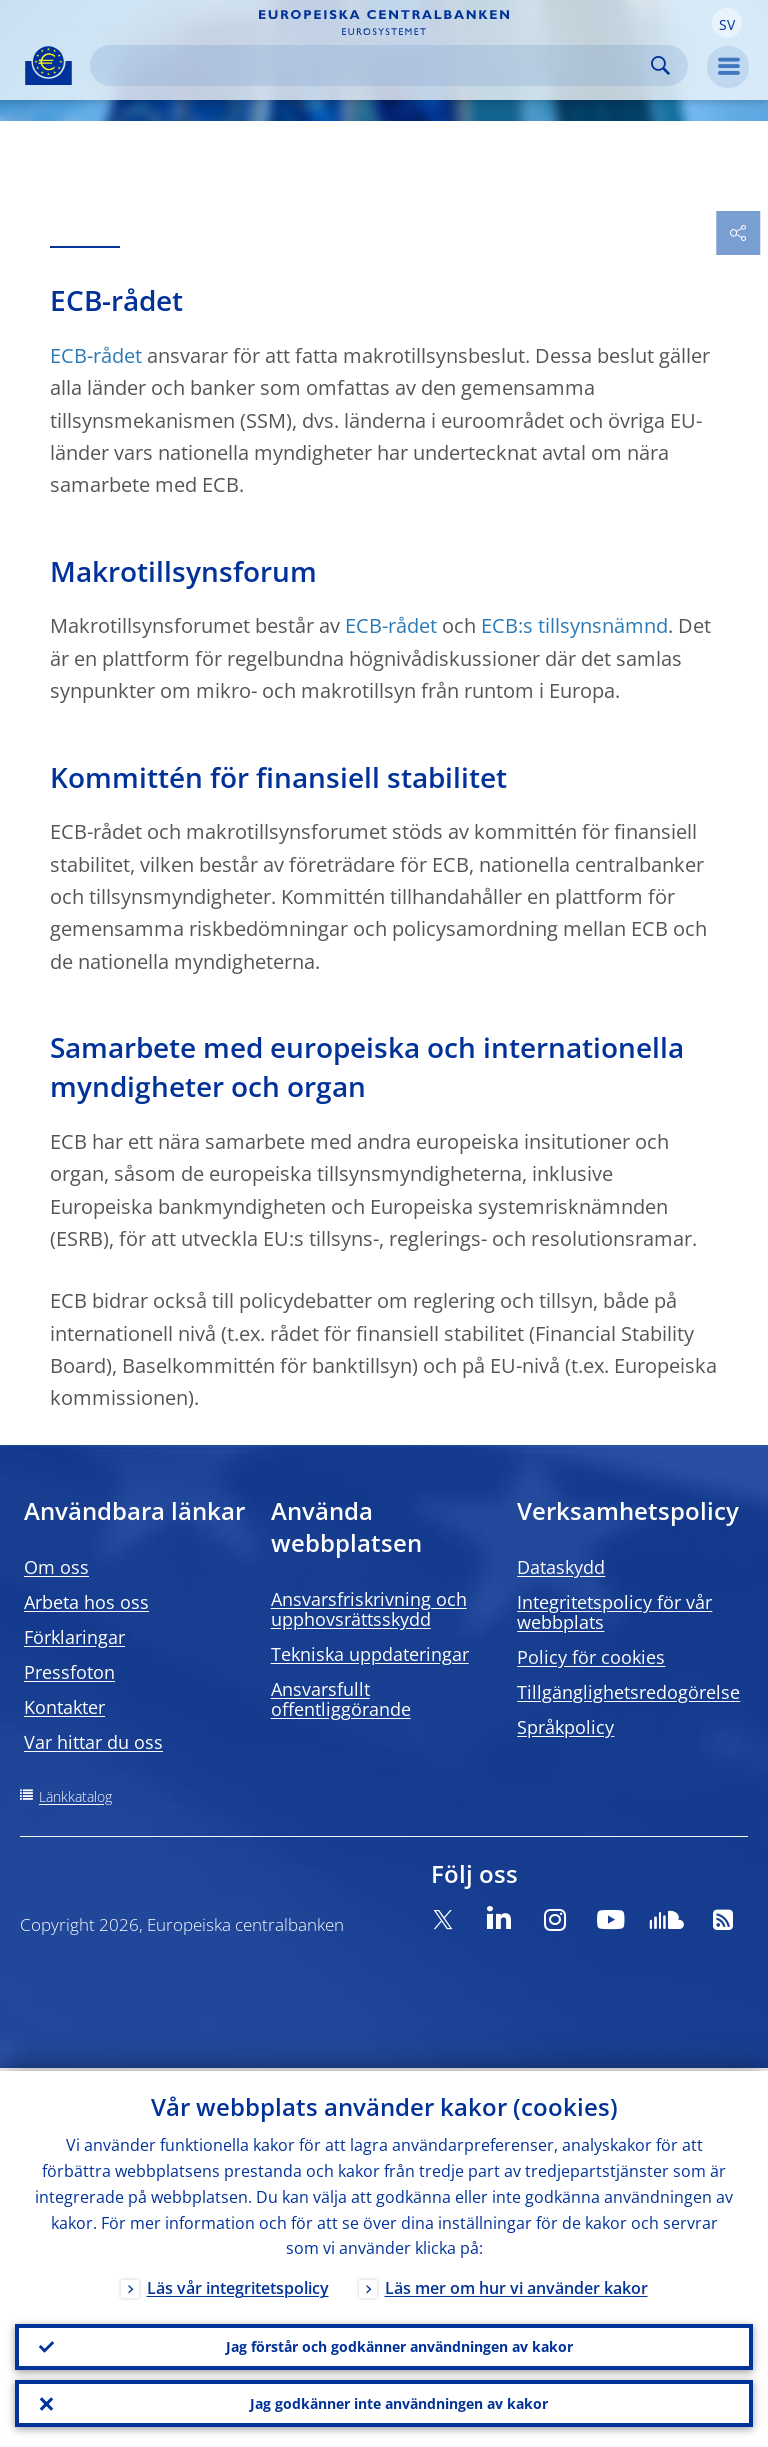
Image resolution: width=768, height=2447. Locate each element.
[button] (727, 23)
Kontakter (64, 1707)
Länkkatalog (75, 1796)
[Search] (373, 65)
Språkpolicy (565, 1727)
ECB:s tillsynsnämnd (574, 625)
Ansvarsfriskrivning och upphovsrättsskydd (369, 1609)
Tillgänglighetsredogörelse (628, 1692)
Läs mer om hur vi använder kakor (516, 2286)
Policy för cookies (591, 1657)
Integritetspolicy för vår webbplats (614, 1612)
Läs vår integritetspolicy (238, 2286)
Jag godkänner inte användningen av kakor (399, 2402)
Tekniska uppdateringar (370, 1654)
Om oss (56, 1567)
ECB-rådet (96, 355)
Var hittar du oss (93, 1742)
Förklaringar (74, 1637)
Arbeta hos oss (86, 1602)
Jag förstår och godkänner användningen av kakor (399, 2344)
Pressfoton (69, 1672)
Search (660, 65)
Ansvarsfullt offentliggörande (341, 1699)
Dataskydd (561, 1567)
